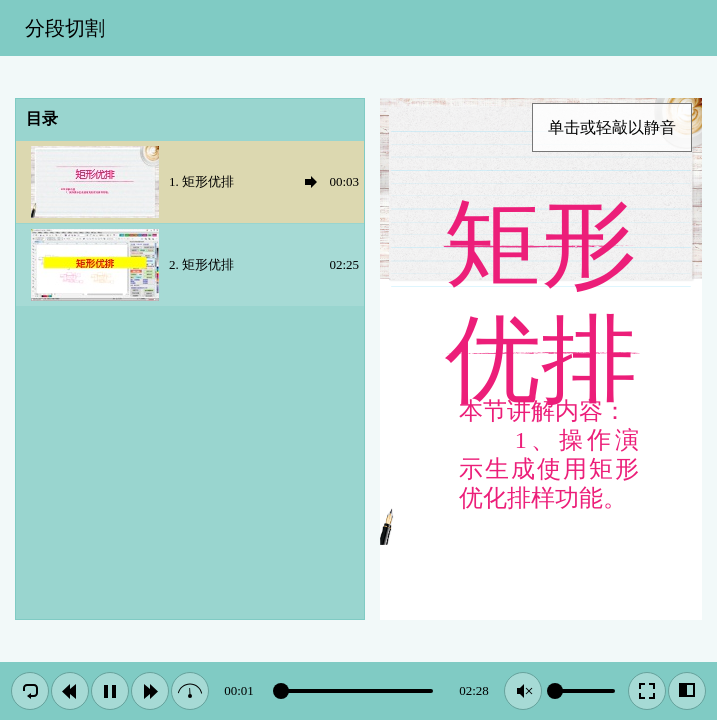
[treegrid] (190, 224)
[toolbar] (358, 28)
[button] (30, 691)
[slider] (356, 691)
